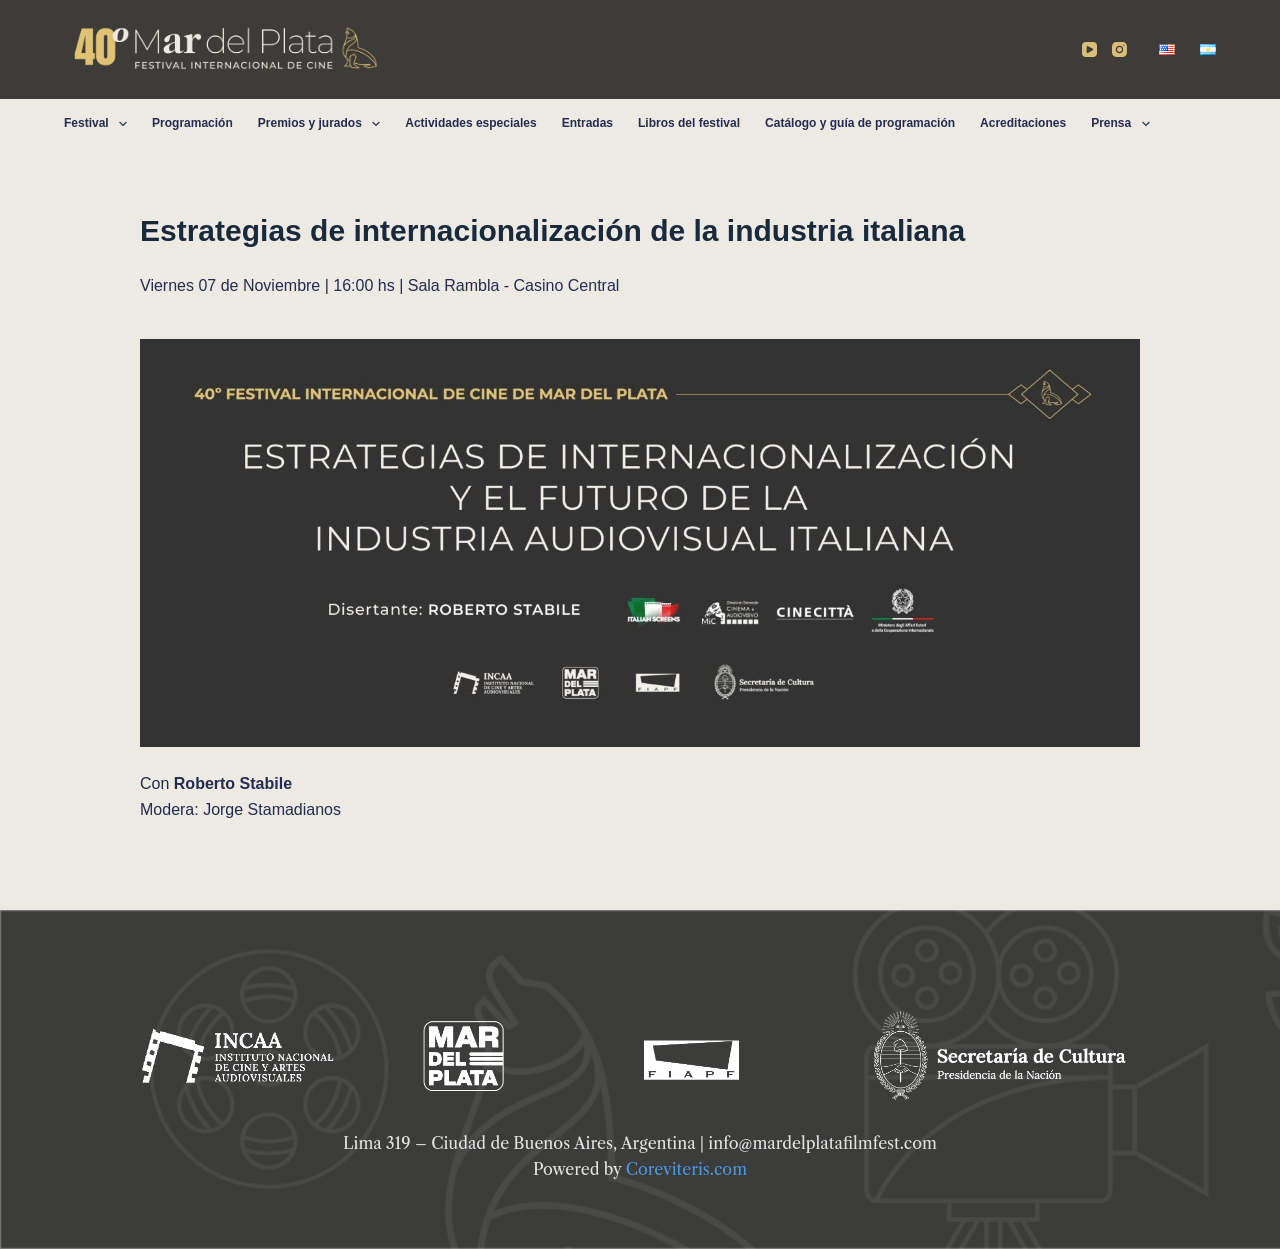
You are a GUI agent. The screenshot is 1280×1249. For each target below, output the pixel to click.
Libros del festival (689, 123)
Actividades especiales (470, 123)
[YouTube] (1089, 49)
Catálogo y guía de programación (860, 123)
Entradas (587, 123)
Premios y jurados (323, 124)
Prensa (1124, 124)
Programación (192, 123)
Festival (99, 124)
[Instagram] (1119, 49)
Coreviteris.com (686, 1169)
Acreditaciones (1023, 123)
